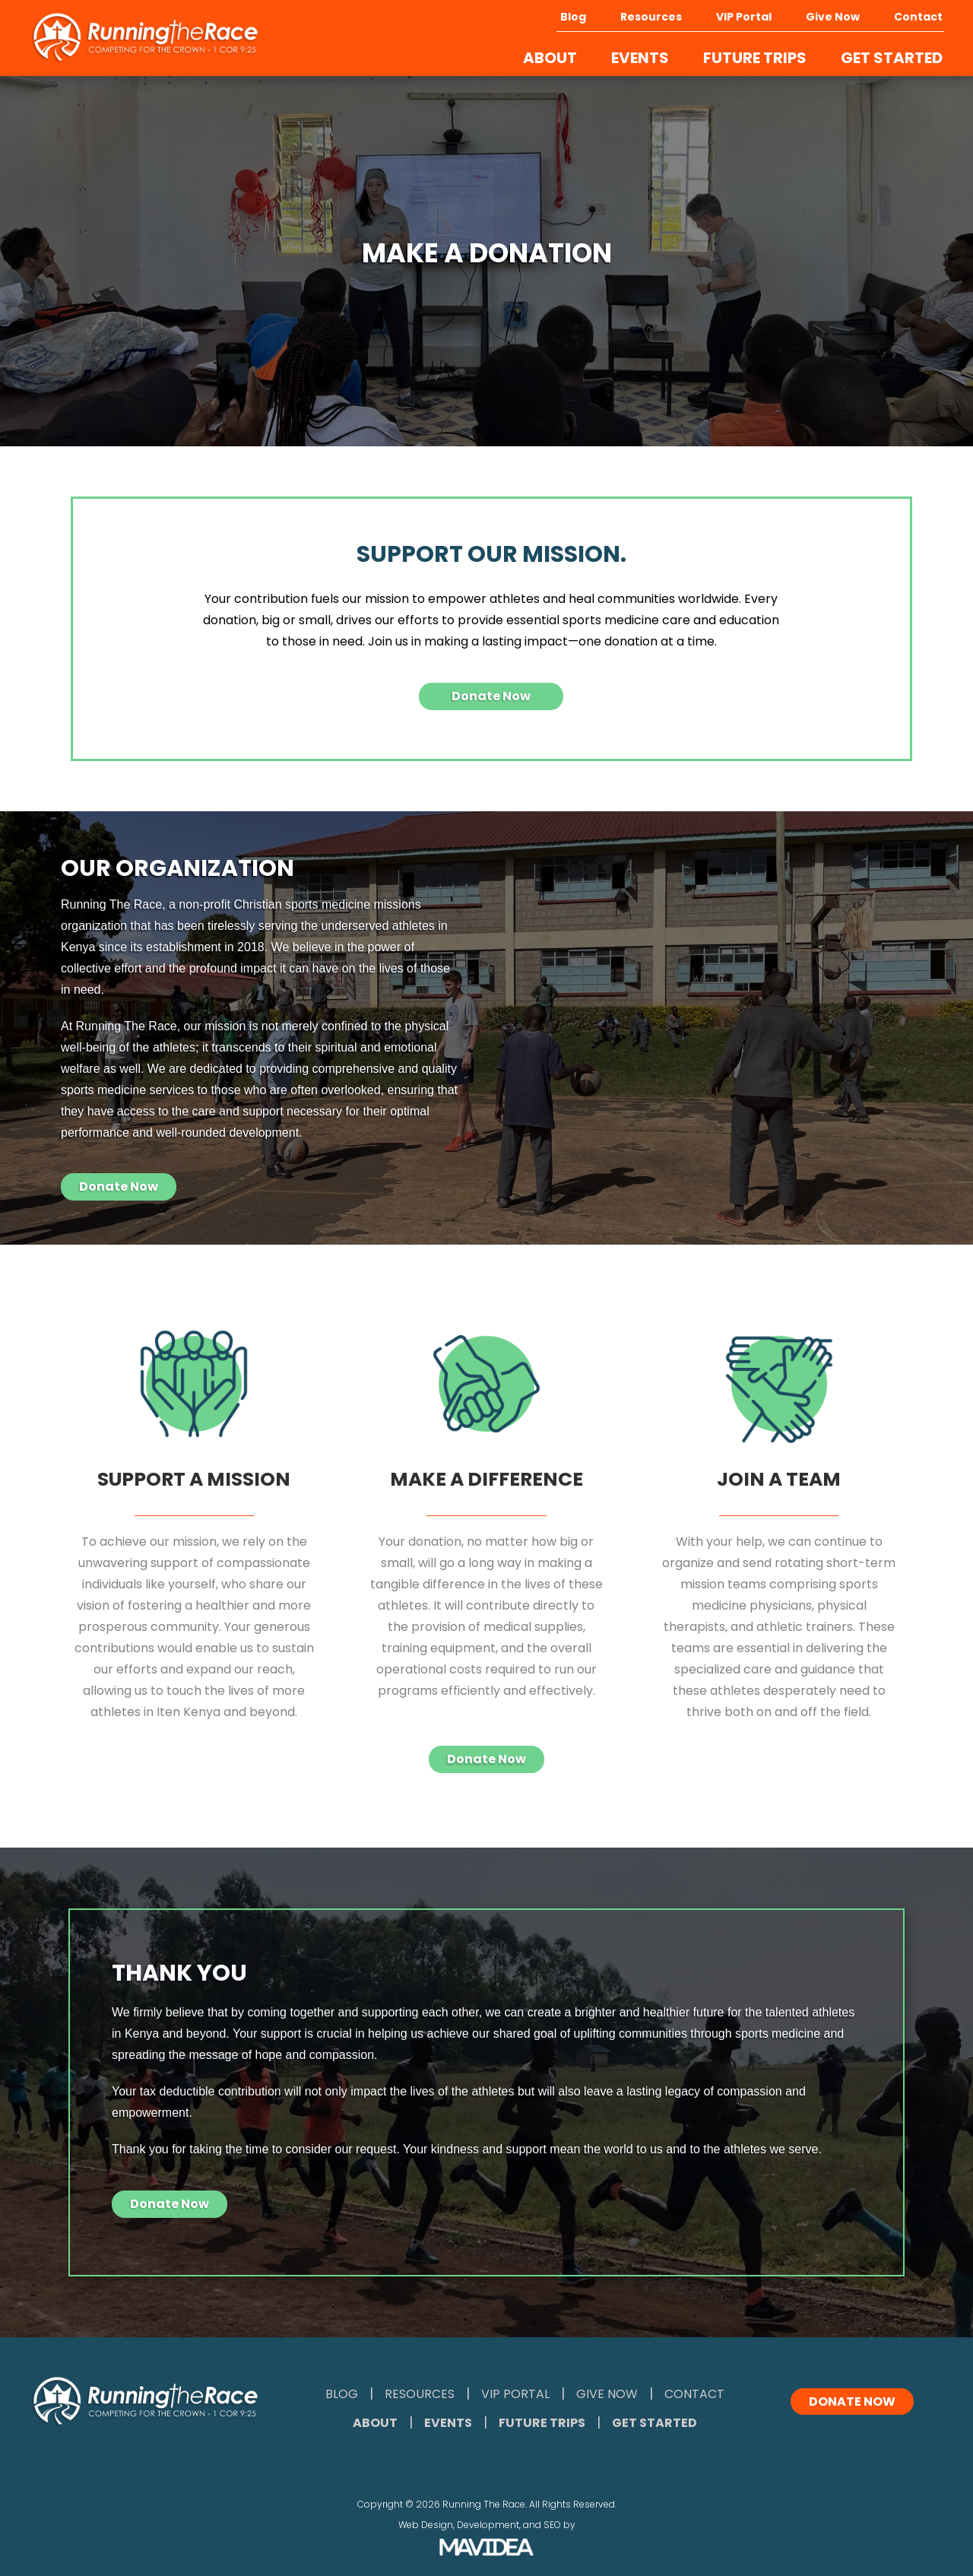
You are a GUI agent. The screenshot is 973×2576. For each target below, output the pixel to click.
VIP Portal (744, 16)
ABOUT (550, 57)
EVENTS (640, 57)
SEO (552, 2524)
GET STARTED (892, 57)
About (375, 2423)
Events (448, 2423)
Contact (918, 16)
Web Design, (426, 2524)
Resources (651, 16)
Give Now (833, 16)
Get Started (654, 2423)
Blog (573, 16)
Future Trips (542, 2423)
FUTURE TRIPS (755, 57)
